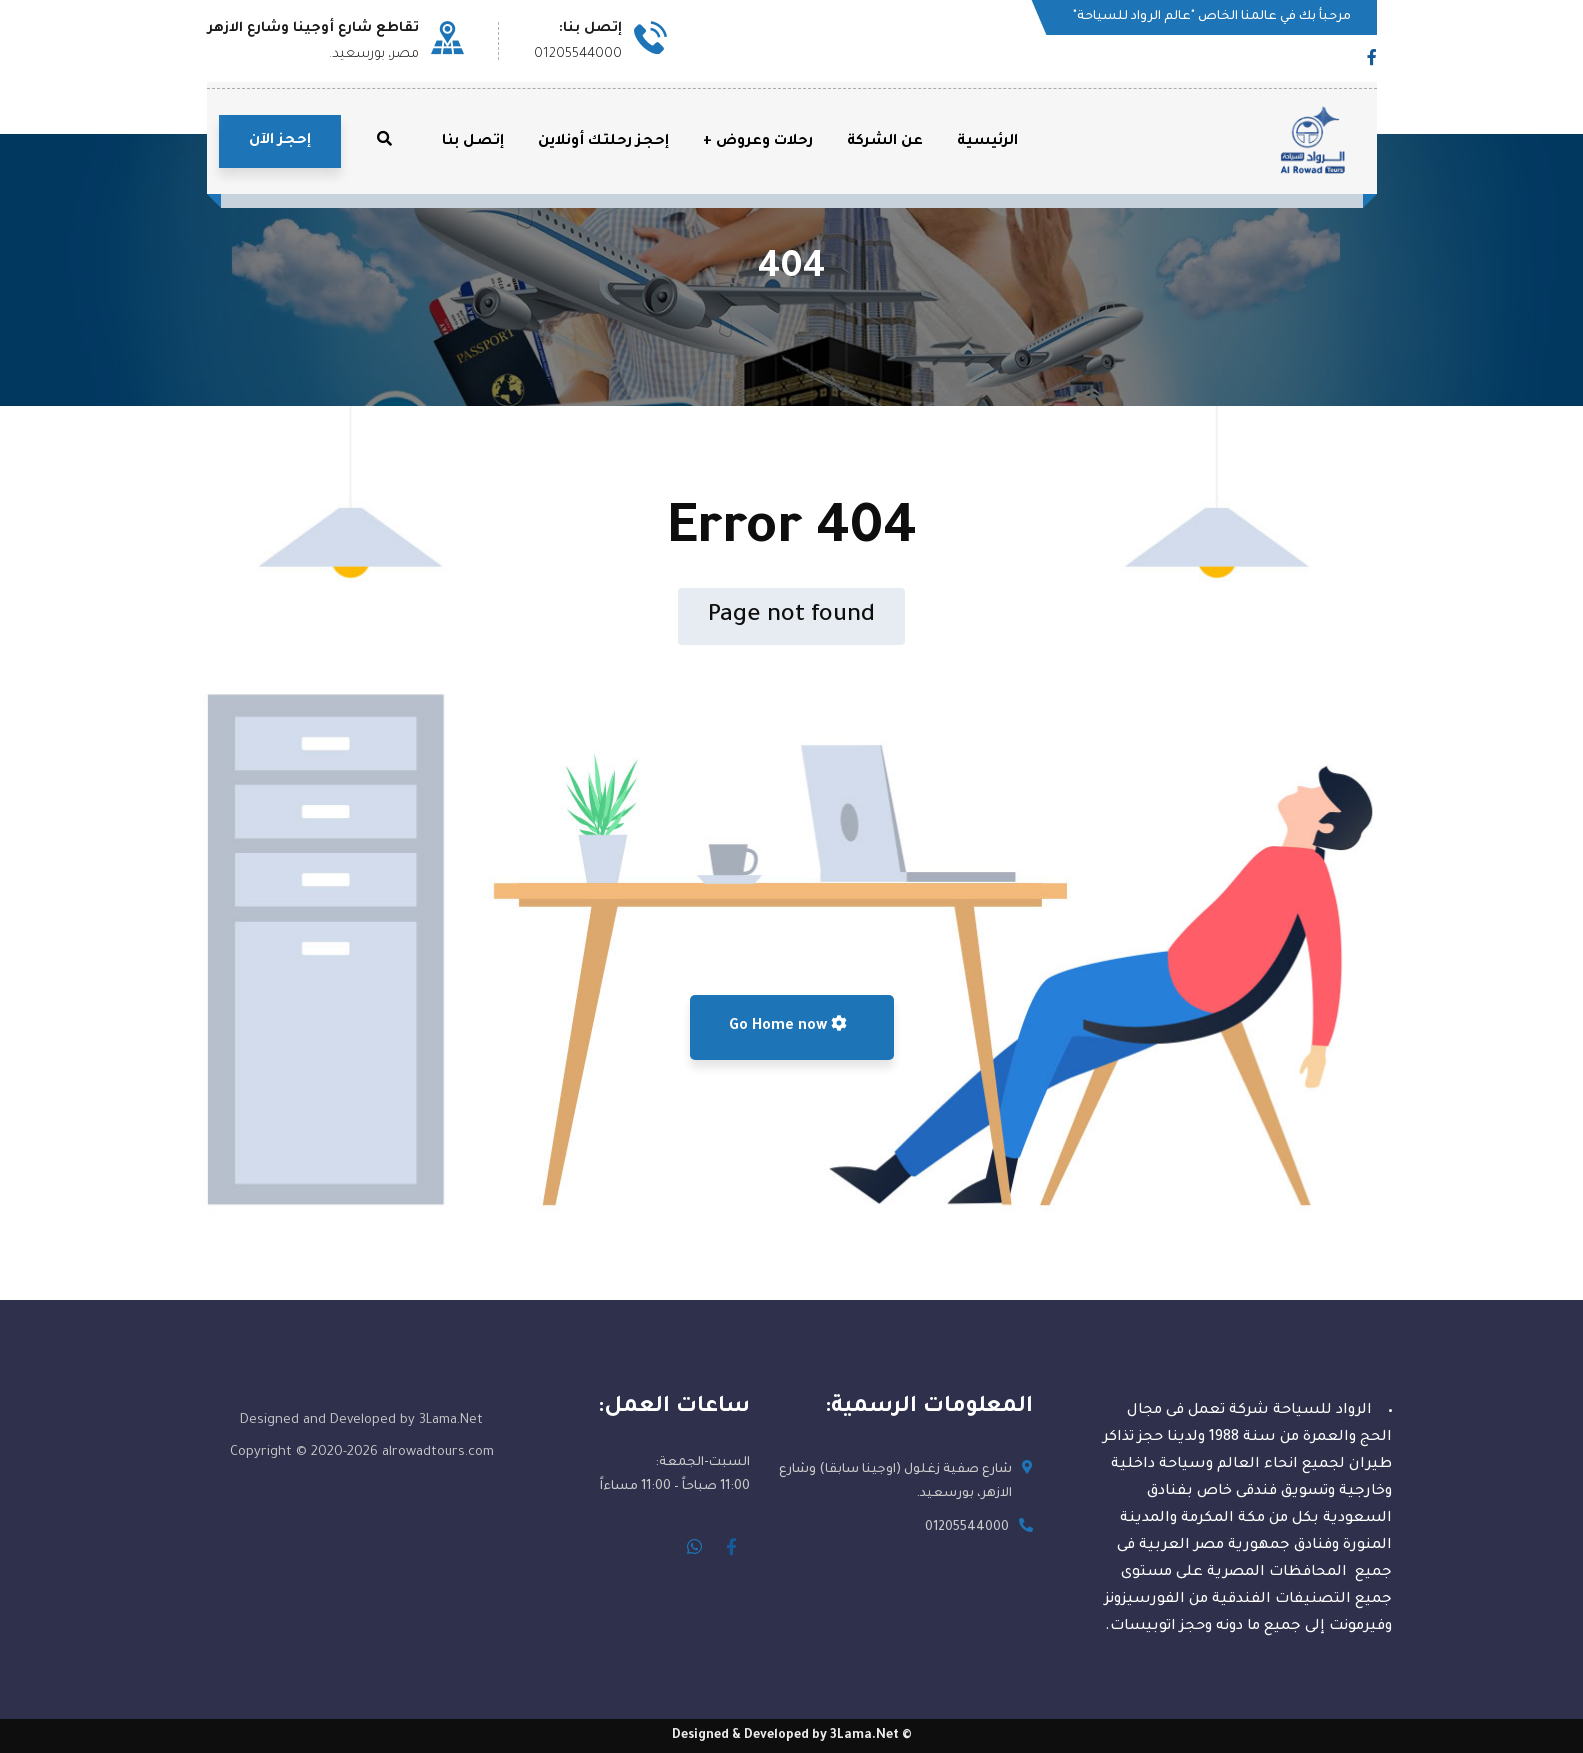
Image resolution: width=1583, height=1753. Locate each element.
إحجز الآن (280, 141)
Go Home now (788, 1025)
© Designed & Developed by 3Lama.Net (792, 1736)
